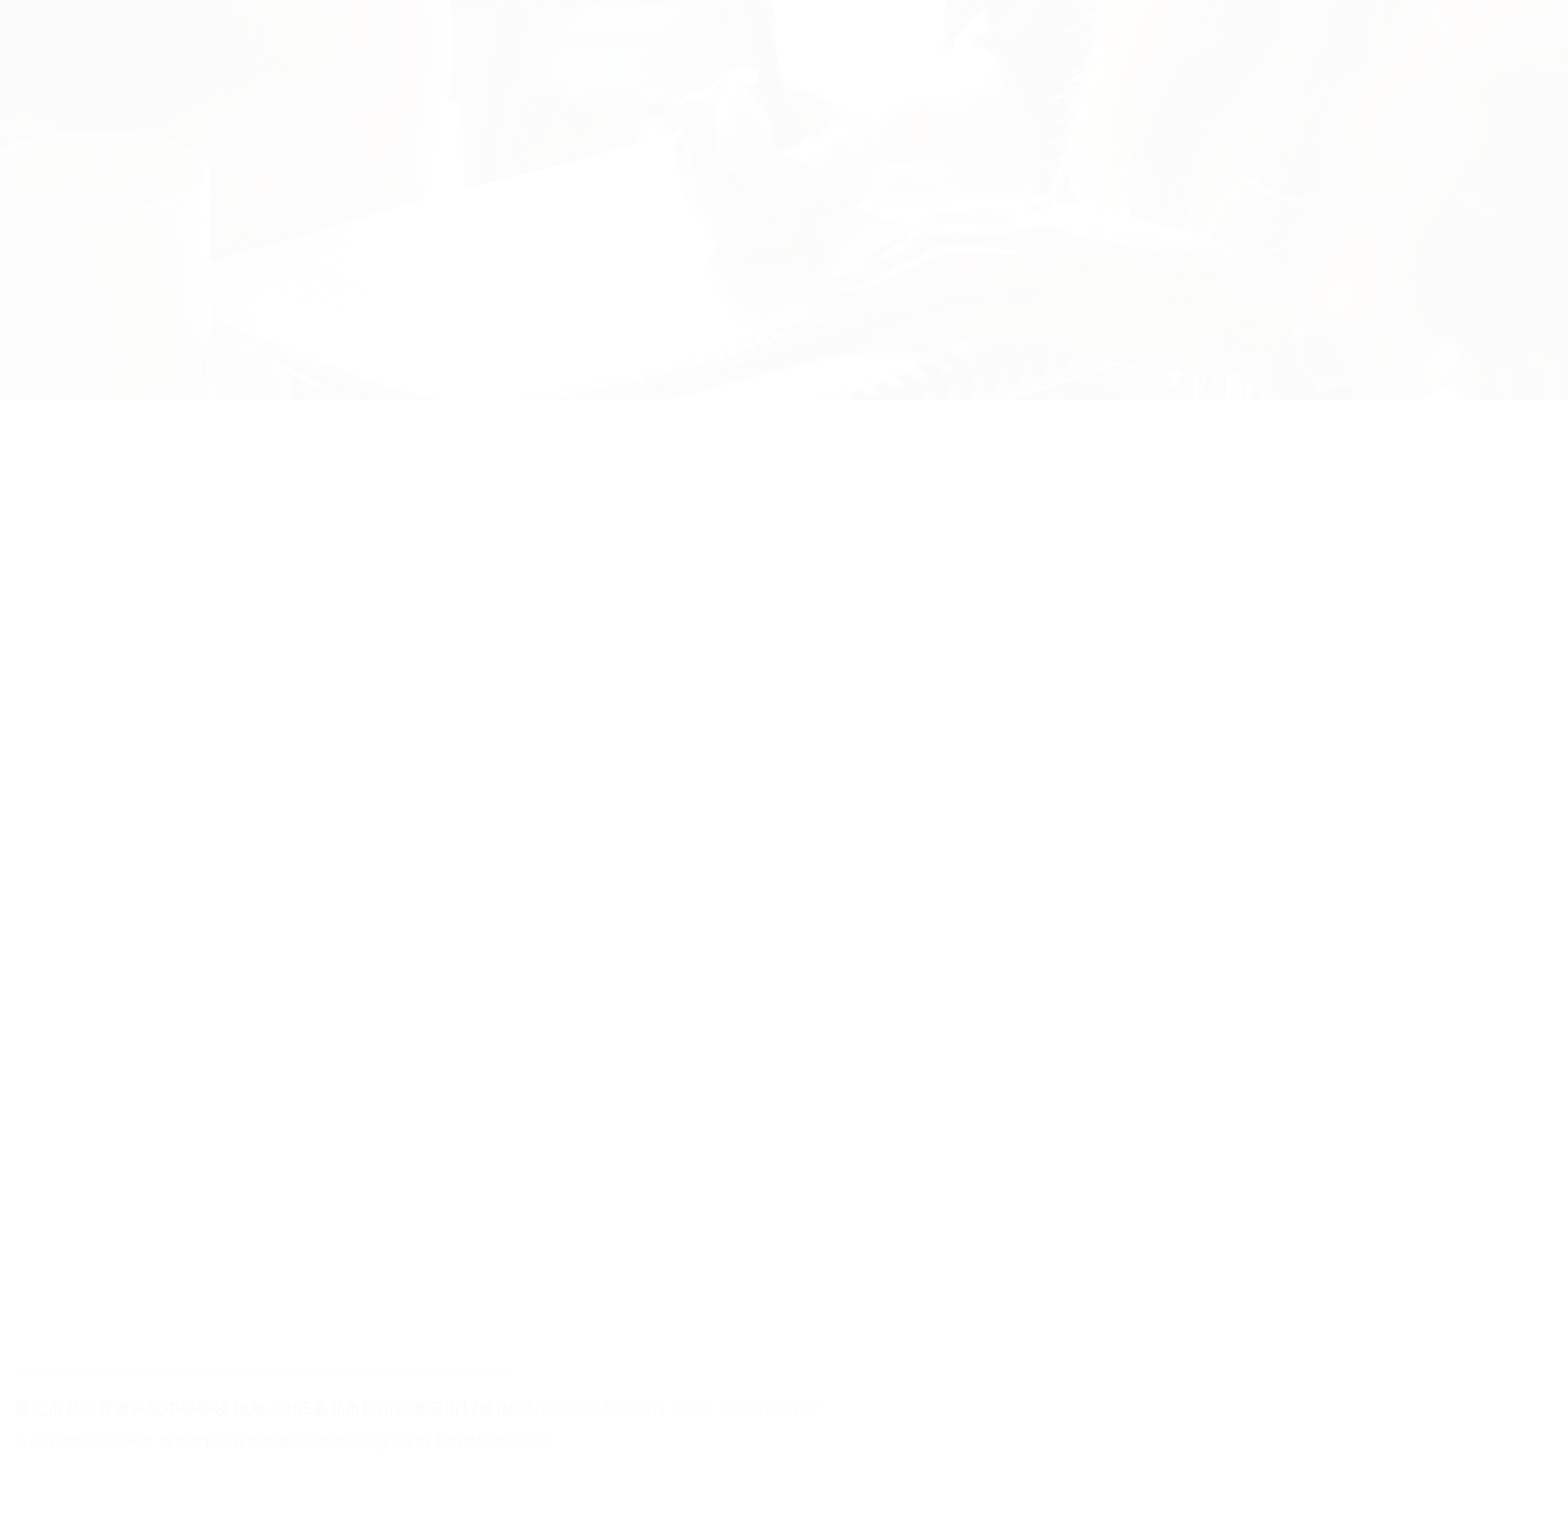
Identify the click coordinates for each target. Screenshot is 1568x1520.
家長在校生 (733, 39)
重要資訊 (386, 552)
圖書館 (835, 552)
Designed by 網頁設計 (450, 1441)
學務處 (685, 552)
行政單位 (593, 39)
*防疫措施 (236, 552)
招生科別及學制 (434, 39)
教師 (854, 39)
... (937, 1294)
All (87, 552)
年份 (1206, 558)
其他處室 (984, 552)
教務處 (536, 552)
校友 (947, 39)
